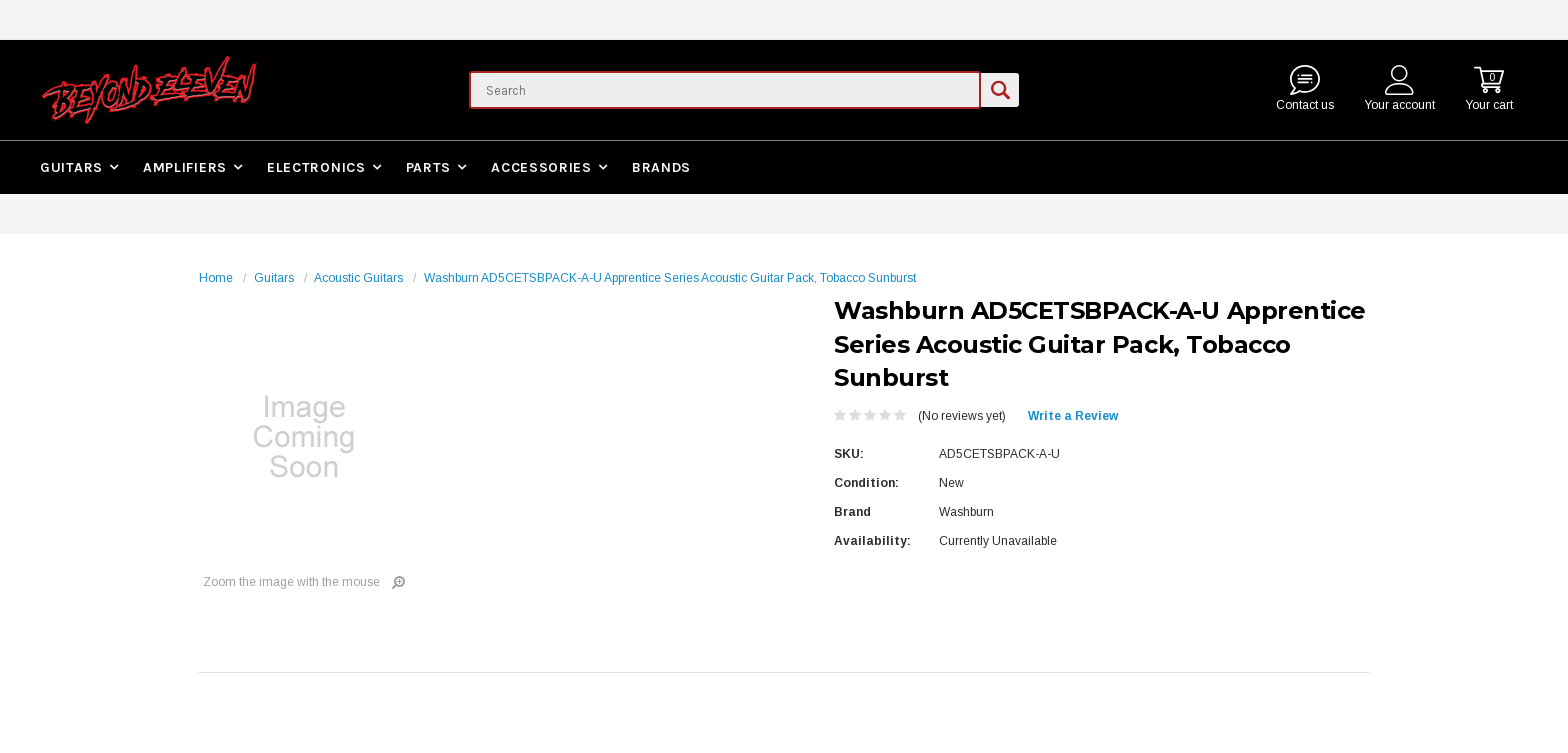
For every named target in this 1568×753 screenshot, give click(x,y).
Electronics (316, 167)
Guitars (71, 167)
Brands (661, 167)
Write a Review (1073, 416)
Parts (429, 167)
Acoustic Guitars (358, 278)
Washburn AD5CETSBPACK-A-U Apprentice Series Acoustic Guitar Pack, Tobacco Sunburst (670, 278)
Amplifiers (185, 167)
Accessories (541, 167)
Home (216, 278)
